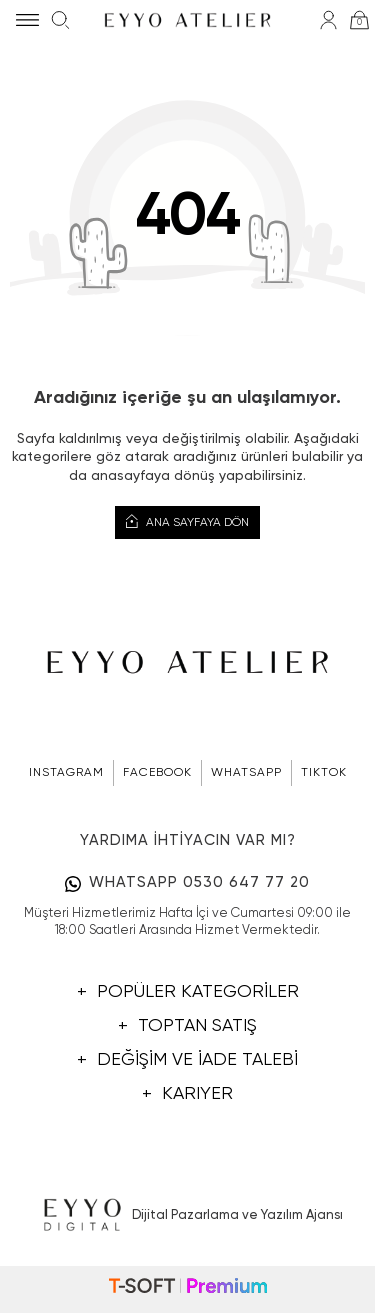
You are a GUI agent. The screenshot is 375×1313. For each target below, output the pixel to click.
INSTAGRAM (66, 773)
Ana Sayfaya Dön (187, 522)
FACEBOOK (157, 773)
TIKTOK (324, 773)
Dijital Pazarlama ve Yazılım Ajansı (187, 1216)
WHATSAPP (246, 773)
